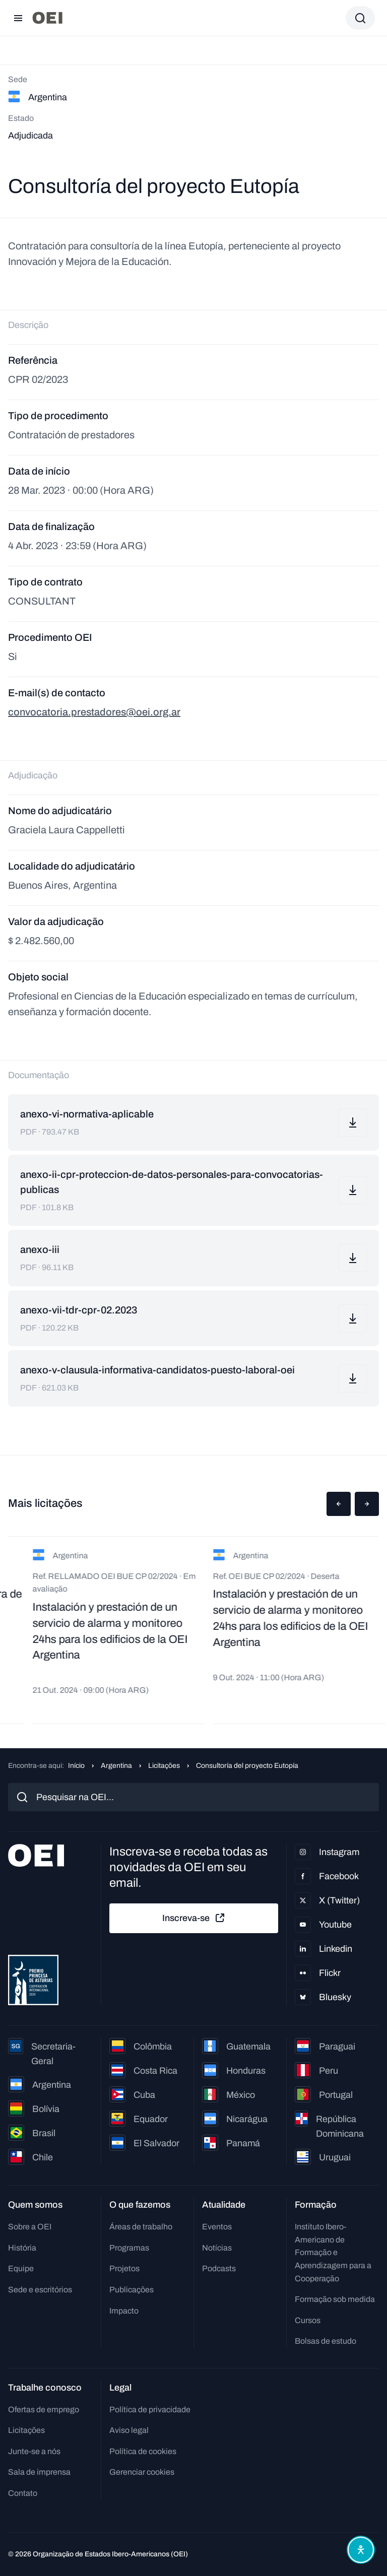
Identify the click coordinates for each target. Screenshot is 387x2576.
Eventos (217, 2226)
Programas (129, 2247)
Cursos (307, 2320)
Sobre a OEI (29, 2226)
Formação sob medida (335, 2299)
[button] (339, 1504)
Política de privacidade (149, 2409)
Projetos (124, 2268)
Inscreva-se (194, 1918)
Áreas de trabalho (140, 2226)
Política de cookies (142, 2451)
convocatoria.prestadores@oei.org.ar (94, 711)
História (22, 2247)
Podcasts (219, 2268)
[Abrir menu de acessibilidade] (361, 2550)
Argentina (116, 1765)
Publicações (131, 2289)
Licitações (164, 1765)
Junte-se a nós (34, 2451)
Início (76, 1765)
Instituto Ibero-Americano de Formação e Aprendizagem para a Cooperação (333, 2252)
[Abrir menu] (18, 18)
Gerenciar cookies (141, 2472)
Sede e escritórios (40, 2289)
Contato (22, 2493)
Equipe (21, 2268)
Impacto (124, 2310)
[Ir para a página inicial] (47, 18)
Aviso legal (129, 2430)
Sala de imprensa (39, 2472)
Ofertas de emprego (43, 2409)
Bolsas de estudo (325, 2341)
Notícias (217, 2247)
